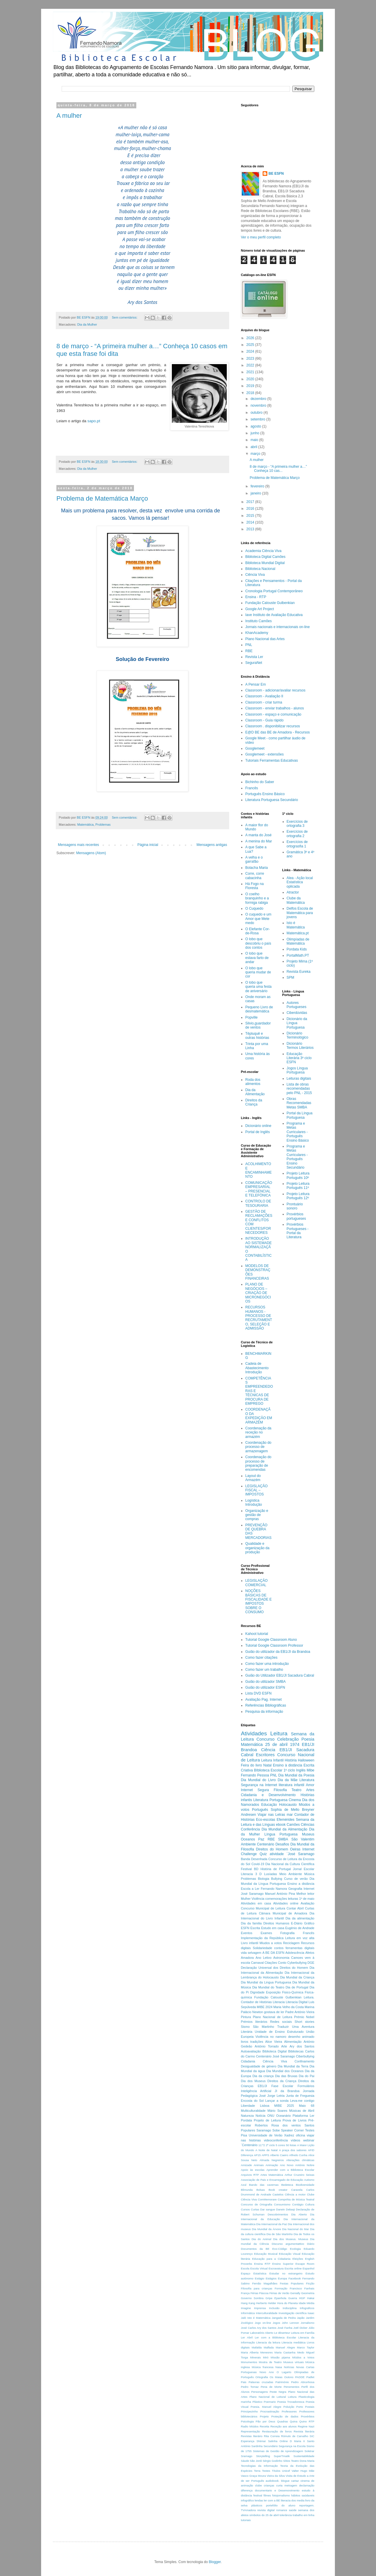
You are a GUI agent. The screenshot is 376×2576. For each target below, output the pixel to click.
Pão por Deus (265, 2421)
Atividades (254, 1733)
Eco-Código (279, 2248)
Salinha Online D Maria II (286, 2441)
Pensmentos (291, 2386)
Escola (245, 2268)
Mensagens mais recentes (78, 845)
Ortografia (262, 2377)
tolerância (286, 2515)
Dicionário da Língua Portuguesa (297, 1023)
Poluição (288, 2406)
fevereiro (258, 486)
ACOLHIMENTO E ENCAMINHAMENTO (258, 1170)
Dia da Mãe (288, 1780)
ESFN (245, 1928)
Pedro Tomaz (250, 2386)
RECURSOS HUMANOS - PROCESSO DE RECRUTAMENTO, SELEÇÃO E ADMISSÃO (258, 1317)
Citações (271, 1962)
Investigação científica (292, 2313)
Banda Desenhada (254, 1859)
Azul (243, 2184)
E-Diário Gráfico (302, 1923)
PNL (248, 645)
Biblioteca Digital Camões (265, 557)
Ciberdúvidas (297, 1013)
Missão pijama (280, 2357)
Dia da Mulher (87, 324)
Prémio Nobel (304, 2017)
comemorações (276, 1898)
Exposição (273, 1992)
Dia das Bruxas (286, 2076)
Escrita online (293, 2268)
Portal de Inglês (257, 1132)
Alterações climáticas (300, 2160)
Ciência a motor (295, 2194)
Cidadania (248, 2061)
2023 (250, 358)
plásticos (256, 2505)
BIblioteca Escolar (268, 1770)
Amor (310, 1785)
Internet (308, 1888)
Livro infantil (249, 1943)
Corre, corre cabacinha (254, 875)
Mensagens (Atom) (91, 853)
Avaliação (307, 1903)
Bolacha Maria (256, 868)
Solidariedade (262, 1948)
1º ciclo (289, 1770)
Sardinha (257, 2446)
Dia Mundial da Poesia (296, 1775)
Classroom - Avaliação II (264, 696)
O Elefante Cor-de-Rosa (257, 931)
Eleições (298, 2258)
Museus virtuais (293, 2362)
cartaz (295, 2480)
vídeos (295, 2140)
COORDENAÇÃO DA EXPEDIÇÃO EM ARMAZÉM (258, 1415)
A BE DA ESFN (273, 1952)
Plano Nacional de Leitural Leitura (272, 2396)
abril (254, 447)
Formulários (306, 2086)
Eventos (246, 1933)
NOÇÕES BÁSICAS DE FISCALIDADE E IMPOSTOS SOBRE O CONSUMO (258, 1601)
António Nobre (304, 2165)
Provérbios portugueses (296, 1216)
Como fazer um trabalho (264, 1670)
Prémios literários (254, 2021)
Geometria (307, 2293)
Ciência (268, 1749)
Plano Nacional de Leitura (272, 2017)
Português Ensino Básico (265, 794)
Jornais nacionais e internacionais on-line (277, 627)
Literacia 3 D (251, 1874)
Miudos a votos (271, 1943)
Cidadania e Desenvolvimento (268, 1795)
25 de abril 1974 (282, 1744)
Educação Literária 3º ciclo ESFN (299, 1058)
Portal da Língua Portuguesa (300, 1115)
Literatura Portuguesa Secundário (271, 800)
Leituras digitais (299, 1078)
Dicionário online (258, 1126)
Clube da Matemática (296, 900)
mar (290, 1815)
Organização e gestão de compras (256, 1515)
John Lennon (290, 2322)
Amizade (246, 2165)
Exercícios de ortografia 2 (297, 833)
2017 (250, 502)
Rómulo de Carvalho (294, 2436)
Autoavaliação (251, 2051)
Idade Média (306, 2303)
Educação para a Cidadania (271, 2258)
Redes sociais (281, 2021)
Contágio (297, 2204)
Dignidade (257, 1992)
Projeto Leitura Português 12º (298, 1196)
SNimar (261, 2441)
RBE (249, 651)
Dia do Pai (306, 2076)
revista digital (266, 2510)
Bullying (276, 1878)
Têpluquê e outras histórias (257, 1036)
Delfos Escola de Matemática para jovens (300, 912)
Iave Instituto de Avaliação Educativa (274, 615)
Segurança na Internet (259, 1785)
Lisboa (264, 2105)
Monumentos (249, 2362)
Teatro (296, 1790)
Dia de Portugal (297, 1987)
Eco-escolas (265, 1820)
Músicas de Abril (301, 2110)
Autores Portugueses (296, 1005)
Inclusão (274, 2308)
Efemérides (286, 1820)
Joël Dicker (300, 2327)
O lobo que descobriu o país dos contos (258, 943)
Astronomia (281, 1957)
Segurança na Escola (292, 2446)
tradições (256, 2041)
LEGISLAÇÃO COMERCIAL (256, 1583)
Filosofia (280, 1790)
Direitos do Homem (272, 1849)
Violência (257, 1898)
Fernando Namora (274, 1888)
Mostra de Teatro (270, 2362)
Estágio (259, 2278)
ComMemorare (267, 2199)
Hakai (310, 2298)
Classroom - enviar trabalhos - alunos (274, 708)
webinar (308, 2140)
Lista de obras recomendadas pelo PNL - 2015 (299, 1088)
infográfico (247, 2500)
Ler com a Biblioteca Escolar (275, 2337)
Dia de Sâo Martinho (279, 2234)
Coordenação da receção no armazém (258, 1432)
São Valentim (302, 1839)
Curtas (255, 2209)
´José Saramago (300, 1854)
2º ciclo (270, 2145)
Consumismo (282, 2204)
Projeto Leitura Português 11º (298, 1186)
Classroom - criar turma (263, 702)
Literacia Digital (297, 2002)
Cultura (309, 2204)
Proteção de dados (284, 2416)
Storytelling (263, 2456)
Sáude (245, 2460)
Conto (282, 1962)
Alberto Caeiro (279, 2155)
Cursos (245, 2209)
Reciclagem (291, 1943)
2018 (250, 393)
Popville (251, 1017)
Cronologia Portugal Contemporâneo (274, 591)
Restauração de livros (277, 2431)
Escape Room (305, 2263)
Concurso (265, 1739)
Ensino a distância (300, 1883)
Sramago (246, 2456)
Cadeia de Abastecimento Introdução (256, 1368)
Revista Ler (254, 657)
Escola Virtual (259, 2268)
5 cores (280, 2145)
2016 (250, 509)
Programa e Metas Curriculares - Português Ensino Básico (298, 1132)
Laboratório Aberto (261, 2332)
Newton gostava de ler (268, 2012)
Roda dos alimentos (252, 1082)
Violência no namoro (271, 2036)
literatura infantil (291, 1785)
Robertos (261, 2125)
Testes (266, 2470)
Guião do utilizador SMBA (265, 1682)
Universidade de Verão (266, 2135)
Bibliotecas (295, 2051)
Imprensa (260, 2308)
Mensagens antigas (212, 845)
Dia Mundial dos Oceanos (284, 2071)
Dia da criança (262, 2076)
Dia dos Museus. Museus (290, 2239)
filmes (267, 2495)
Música (309, 1874)
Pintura (246, 2017)
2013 (250, 529)
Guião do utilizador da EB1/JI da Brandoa (277, 1652)
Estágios (271, 2278)
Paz (261, 1839)
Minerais (255, 2357)
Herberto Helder (266, 2303)
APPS (265, 2155)
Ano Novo (286, 2165)
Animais (259, 2165)
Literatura (306, 1780)
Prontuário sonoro (295, 1206)
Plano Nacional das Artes (265, 639)
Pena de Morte (271, 2386)
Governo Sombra (252, 2298)
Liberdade (248, 2105)
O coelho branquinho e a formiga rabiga (257, 898)
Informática (248, 2313)
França (245, 2293)
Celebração (288, 1739)
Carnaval (257, 1962)
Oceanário (283, 2115)
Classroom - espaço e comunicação (273, 714)
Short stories (304, 2021)
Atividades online (285, 1903)
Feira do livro (251, 1765)
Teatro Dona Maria (302, 2460)
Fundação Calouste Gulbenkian (270, 603)
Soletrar (309, 2451)
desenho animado (301, 2036)
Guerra (292, 2298)
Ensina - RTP (255, 597)
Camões (293, 1825)
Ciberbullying (305, 2056)
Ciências (307, 1825)
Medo (300, 2352)
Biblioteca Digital (274, 2051)
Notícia (261, 2115)
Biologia (263, 1878)
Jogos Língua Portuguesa (297, 1070)
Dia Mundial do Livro (258, 1780)
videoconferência (276, 2140)
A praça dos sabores (293, 2150)
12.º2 (261, 2145)
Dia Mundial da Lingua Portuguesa (266, 1982)
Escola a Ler (250, 1888)
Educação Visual (289, 2253)
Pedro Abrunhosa (302, 2382)
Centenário (265, 1844)
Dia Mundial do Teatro (268, 1987)
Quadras (282, 2421)
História (291, 1760)
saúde (292, 2510)
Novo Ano (267, 2372)
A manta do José (258, 835)
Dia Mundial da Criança (297, 1977)
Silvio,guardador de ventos (258, 1025)
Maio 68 (306, 2105)
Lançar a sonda (276, 2100)
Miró (265, 2357)
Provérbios (307, 2416)
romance (281, 2510)
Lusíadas (270, 1874)
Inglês (301, 1770)
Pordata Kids (297, 949)
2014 (250, 522)
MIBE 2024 (264, 2007)
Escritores (265, 1754)
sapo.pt (94, 421)
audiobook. (272, 2480)
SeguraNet (253, 663)
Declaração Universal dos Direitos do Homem (274, 1967)
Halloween (306, 1760)
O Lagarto (284, 2372)
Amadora (247, 1957)
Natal (267, 1765)
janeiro (256, 493)
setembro (258, 419)
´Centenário (249, 2145)
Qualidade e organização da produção (257, 1548)
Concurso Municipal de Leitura (263, 1908)
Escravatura (275, 2268)
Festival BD (249, 1869)
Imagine (246, 2308)
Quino (303, 2421)
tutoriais (246, 2520)
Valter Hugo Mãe (303, 2470)
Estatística (259, 2273)
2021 (250, 372)
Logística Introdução (253, 1502)
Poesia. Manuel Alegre (266, 2406)
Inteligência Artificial (256, 2091)
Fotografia (287, 1933)
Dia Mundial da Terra (293, 2066)
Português (260, 1810)
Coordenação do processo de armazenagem (258, 1447)
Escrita (255, 1928)
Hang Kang (248, 2303)
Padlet (310, 2377)
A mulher (69, 115)
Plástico (257, 2401)
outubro (257, 412)
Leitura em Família (302, 2332)
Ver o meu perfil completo (261, 237)
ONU (270, 2115)
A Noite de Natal (266, 2150)
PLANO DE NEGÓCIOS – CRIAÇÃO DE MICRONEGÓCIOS (258, 1292)
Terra (257, 2470)
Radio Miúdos (249, 2426)
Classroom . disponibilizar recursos (272, 726)
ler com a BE (272, 2500)
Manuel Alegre (285, 2347)
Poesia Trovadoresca (290, 2401)
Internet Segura (255, 1790)
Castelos (278, 2194)
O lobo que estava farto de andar (256, 957)
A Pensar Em (255, 684)
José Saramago (252, 1893)
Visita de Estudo (296, 2475)
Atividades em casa (256, 1903)
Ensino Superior (282, 2263)
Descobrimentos (278, 2214)
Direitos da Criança (253, 1102)
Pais (243, 2382)
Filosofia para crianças (256, 2288)
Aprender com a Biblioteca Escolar (290, 2169)
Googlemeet (254, 748)
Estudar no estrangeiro (286, 2273)
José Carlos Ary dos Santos (258, 2327)
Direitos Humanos (276, 1923)
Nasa (279, 2367)
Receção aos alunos (283, 2426)
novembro (259, 405)
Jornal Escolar (303, 1869)
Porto (299, 2406)
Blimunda (247, 2189)
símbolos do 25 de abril (264, 2515)
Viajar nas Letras (271, 1815)
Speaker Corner (292, 2130)
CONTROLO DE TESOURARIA (258, 1203)
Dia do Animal (261, 2239)
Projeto (264, 2416)
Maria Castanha (284, 2352)
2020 (250, 379)
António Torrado (267, 2046)
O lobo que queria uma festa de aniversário (258, 986)
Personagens (259, 2391)
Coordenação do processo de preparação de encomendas (258, 1463)
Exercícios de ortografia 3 (297, 824)
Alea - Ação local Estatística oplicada (300, 882)
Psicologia (247, 2421)
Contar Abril (294, 1908)
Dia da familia (251, 1923)
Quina (294, 2421)
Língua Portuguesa (281, 1834)
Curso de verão (296, 1878)
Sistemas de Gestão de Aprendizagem (278, 2451)
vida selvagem (251, 1952)
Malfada (269, 2347)
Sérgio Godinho (272, 2460)
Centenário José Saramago (275, 2056)
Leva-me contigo (302, 2100)
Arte (284, 2046)
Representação (250, 2431)
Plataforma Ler (303, 2115)
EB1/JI (262, 2086)
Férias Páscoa (259, 2293)
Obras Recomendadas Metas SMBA (299, 1103)
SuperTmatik (282, 2456)
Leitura (279, 1733)
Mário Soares (277, 2110)
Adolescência (295, 1952)
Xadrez (289, 2135)
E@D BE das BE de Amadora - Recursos (277, 732)
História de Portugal (276, 1869)
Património (282, 2382)
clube (258, 2485)
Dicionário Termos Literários (300, 1045)
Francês (251, 788)
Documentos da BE (255, 2248)
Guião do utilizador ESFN (265, 1687)
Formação (281, 2288)
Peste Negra (278, 2391)
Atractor (293, 892)
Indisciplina (289, 2308)
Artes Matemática (272, 2174)
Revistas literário (251, 2436)
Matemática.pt (298, 933)
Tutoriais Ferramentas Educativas (271, 760)
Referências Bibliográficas (265, 1705)
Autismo (309, 2179)
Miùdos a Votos (303, 2357)
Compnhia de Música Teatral (296, 2199)
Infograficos (307, 2308)
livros (244, 2041)
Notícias (289, 2367)
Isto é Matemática (296, 925)
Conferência (250, 1829)
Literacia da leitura (268, 2342)
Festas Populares (292, 2283)
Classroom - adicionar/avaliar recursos (275, 690)
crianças (269, 2485)
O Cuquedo (254, 908)
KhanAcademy (256, 633)
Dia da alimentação (300, 1918)
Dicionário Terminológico (297, 1035)
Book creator (277, 2189)
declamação (306, 2485)
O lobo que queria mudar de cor (258, 972)
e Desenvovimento (286, 2490)
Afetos (309, 1952)
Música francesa (262, 2367)
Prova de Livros (294, 2120)
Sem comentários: (125, 317)
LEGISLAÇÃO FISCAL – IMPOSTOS (256, 1490)
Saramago (263, 2130)
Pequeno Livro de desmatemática (259, 1009)
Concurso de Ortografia (256, 2204)
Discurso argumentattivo (288, 2243)
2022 (250, 365)
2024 (250, 351)
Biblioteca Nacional (260, 569)
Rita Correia (272, 2436)
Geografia (295, 1888)
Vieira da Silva (276, 2475)
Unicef (286, 2470)
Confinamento (304, 2061)
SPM (290, 977)
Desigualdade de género (258, 2066)
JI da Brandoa (287, 2091)
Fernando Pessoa (255, 1775)
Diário (310, 2243)
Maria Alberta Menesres (257, 2352)
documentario (263, 2490)
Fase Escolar (282, 2086)
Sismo (245, 2026)
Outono (288, 2377)
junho (255, 433)
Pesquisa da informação (264, 1712)
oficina (300, 2135)
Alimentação (292, 2041)
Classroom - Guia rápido (264, 720)
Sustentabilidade (303, 2456)
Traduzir (283, 2026)
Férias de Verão (279, 2293)
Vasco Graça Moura (253, 2475)
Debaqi (290, 2209)
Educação (269, 1805)
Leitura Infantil (272, 1760)
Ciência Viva (255, 575)
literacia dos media (292, 2500)
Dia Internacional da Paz (271, 2224)
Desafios (282, 1844)
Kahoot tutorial (256, 1634)
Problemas (103, 824)
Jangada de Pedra (284, 2317)
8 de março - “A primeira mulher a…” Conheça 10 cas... (278, 469)
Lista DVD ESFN (258, 1693)
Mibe (310, 1770)
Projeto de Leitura (267, 2120)
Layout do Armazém (253, 1478)
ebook (281, 1825)
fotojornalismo (281, 2495)
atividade (277, 1854)
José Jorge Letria (272, 2095)
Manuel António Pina (280, 1893)
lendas (259, 2500)
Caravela (296, 2189)
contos (278, 1948)
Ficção (310, 2283)
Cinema (295, 1800)
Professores (289, 2411)
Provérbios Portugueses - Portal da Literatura (298, 1230)
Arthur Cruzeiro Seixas (299, 2174)
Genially (295, 2293)
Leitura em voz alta (299, 1938)
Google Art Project (259, 609)
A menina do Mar (258, 841)
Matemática (85, 824)
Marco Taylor (305, 2347)
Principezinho (249, 2411)
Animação (272, 2165)
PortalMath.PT (298, 955)
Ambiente (248, 1844)
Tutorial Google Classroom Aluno (271, 1640)
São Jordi (256, 2460)
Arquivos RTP (250, 2174)
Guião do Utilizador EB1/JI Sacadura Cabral (279, 1675)
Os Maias (276, 2377)
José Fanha (284, 2327)
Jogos (276, 2322)
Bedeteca (287, 2184)
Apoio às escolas (252, 2169)
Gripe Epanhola (276, 2298)
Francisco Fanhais (302, 2288)
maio (255, 440)
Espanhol (308, 2268)
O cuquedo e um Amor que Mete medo (258, 918)
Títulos (276, 2470)
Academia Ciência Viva (263, 551)
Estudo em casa (272, 1928)
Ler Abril (247, 2337)
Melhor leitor (305, 1893)
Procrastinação (269, 2411)
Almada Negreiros (272, 2160)
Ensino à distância (287, 1765)
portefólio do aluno (281, 2505)
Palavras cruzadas (261, 2382)
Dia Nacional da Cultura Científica (289, 1864)
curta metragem (286, 2485)
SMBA (283, 1839)
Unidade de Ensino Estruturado (279, 2031)
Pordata (246, 2120)
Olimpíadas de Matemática (298, 941)
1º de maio (306, 1898)
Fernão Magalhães (264, 2283)
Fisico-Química (292, 1992)
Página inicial (147, 845)
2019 (250, 386)
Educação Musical (266, 2253)
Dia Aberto (299, 2214)
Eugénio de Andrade (299, 1928)
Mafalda (257, 2347)
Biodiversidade (305, 2184)
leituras (293, 1898)
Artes (310, 1790)
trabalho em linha (303, 2515)
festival (258, 2495)
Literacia (279, 2002)
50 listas (291, 2145)
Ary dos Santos (302, 2046)
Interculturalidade (267, 2313)
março (256, 454)
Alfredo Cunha (298, 2155)
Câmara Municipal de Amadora (283, 1913)
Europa (282, 2278)
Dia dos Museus (253, 2081)
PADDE (300, 2377)
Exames (266, 1933)
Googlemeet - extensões (264, 754)
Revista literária (304, 2431)
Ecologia (295, 2248)
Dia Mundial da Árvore (266, 2229)
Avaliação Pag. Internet (263, 1699)
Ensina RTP (262, 2263)
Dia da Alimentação (255, 1092)
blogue (285, 2480)
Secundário (270, 2446)
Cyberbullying (296, 1962)
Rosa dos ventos (286, 2125)
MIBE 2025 (284, 2105)
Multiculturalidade (253, 2110)
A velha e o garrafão (254, 859)
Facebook (294, 2278)
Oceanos (248, 1839)
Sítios (286, 2460)
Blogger (215, 2562)
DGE (311, 1962)
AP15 (257, 2155)
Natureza (247, 2115)
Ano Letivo (263, 1957)
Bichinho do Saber (259, 782)
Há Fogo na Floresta (254, 886)
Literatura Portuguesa (270, 1800)
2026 (250, 338)
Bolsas (260, 2189)
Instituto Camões (258, 621)
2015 (250, 516)
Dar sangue (267, 2209)
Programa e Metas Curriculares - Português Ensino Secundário (297, 1157)
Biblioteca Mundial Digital (265, 563)
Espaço (245, 2273)
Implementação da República (262, 1938)
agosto (256, 426)
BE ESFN (276, 173)
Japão (301, 2317)
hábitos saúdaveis (302, 2495)
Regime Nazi (306, 2426)
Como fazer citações (261, 1657)
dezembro (259, 399)
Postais (309, 2406)
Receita (264, 2426)
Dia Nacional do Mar (295, 2229)
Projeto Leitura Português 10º (298, 1175)
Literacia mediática (293, 2342)
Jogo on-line (263, 2322)
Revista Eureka (298, 972)
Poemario (270, 2401)
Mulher (246, 1898)
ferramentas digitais (300, 1948)
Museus (308, 1834)
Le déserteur (282, 2332)
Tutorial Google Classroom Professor (274, 1645)
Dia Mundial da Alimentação (284, 1829)
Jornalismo (307, 2322)
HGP (302, 2298)
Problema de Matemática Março (102, 498)
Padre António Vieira (299, 2012)
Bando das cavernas (263, 2184)
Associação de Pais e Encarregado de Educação (272, 2179)
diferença (246, 2490)
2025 (250, 345)
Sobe (276, 2130)
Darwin (280, 2209)
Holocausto (288, 1805)
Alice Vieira (273, 2041)
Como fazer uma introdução (267, 1664)
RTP (311, 2421)
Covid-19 (257, 1864)
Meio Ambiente (290, 1874)
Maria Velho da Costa (288, 2007)
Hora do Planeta (287, 2303)
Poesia (307, 1739)
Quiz (263, 1854)
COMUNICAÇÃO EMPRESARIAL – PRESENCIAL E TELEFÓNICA (258, 1189)
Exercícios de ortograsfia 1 (297, 844)
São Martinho (263, 2026)
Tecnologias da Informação (259, 2465)
